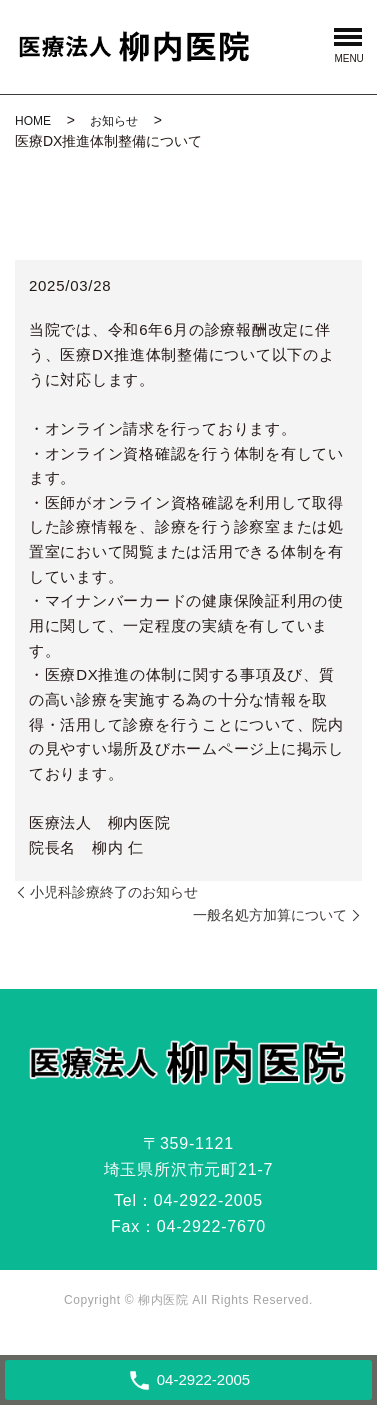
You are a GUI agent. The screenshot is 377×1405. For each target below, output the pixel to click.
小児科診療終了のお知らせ (114, 892)
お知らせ (114, 121)
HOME (33, 121)
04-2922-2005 (208, 1200)
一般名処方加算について (270, 915)
